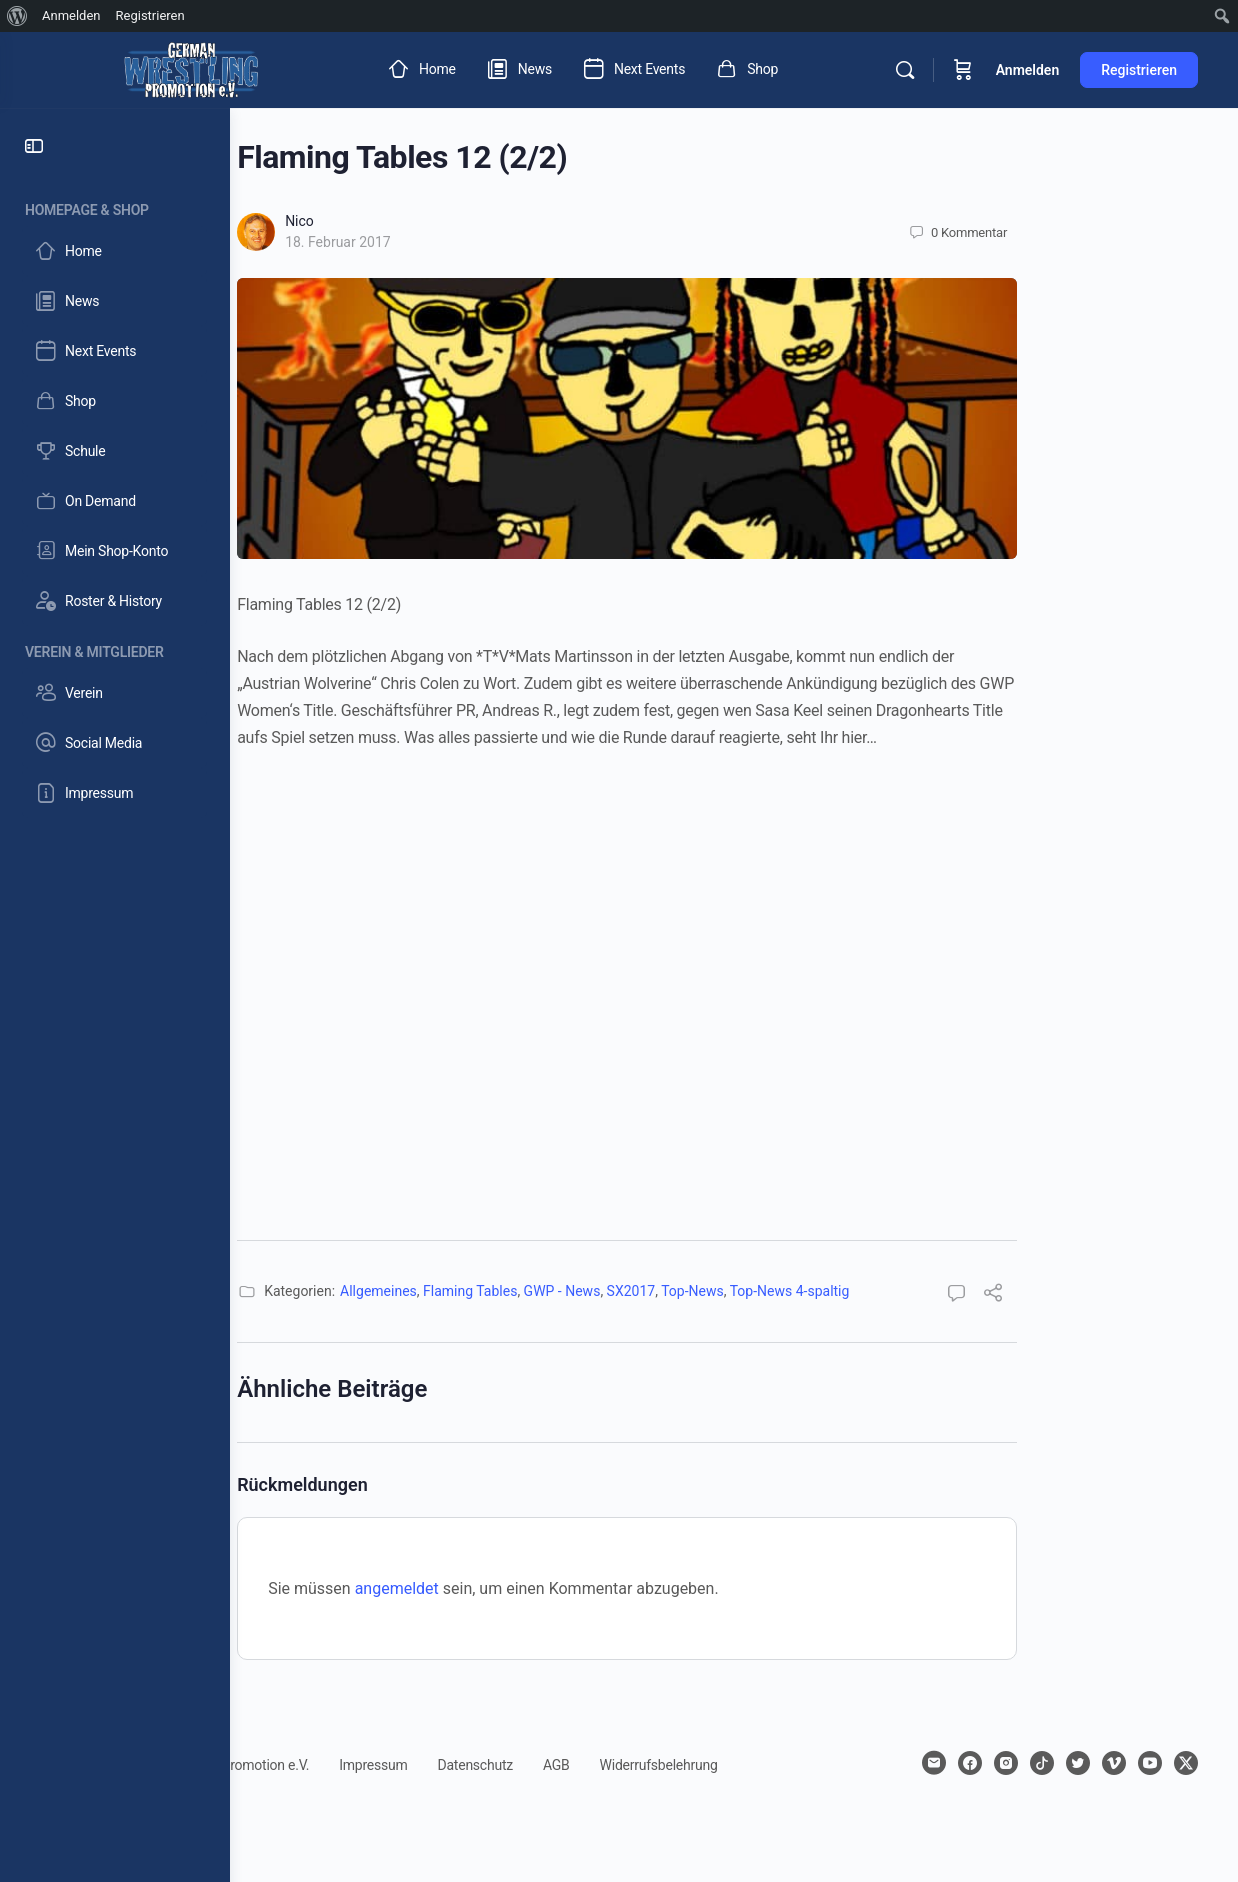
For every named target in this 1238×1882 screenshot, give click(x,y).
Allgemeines (485, 1291)
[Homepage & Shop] (115, 206)
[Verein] (114, 693)
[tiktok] (1072, 1763)
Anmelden (1028, 70)
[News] (114, 301)
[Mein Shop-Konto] (114, 551)
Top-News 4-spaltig (897, 1291)
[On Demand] (114, 501)
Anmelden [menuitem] (71, 15)
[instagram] (1036, 1763)
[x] (1186, 1799)
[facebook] (1000, 1763)
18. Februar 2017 (445, 242)
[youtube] (1180, 1763)
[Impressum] (114, 793)
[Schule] (114, 451)
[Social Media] (114, 743)
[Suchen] (905, 70)
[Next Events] (114, 351)
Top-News (799, 1291)
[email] (964, 1763)
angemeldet (504, 1588)
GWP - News (668, 1291)
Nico (406, 221)
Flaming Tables (577, 1291)
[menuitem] (17, 16)
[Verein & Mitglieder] (115, 648)
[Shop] (114, 401)
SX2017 (737, 1291)
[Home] (114, 251)
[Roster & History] (114, 601)
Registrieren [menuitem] (150, 15)
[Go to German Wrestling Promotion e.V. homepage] (191, 68)
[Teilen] (1100, 1295)
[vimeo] (1144, 1763)
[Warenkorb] (963, 70)
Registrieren (1139, 70)
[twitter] (1108, 1763)
